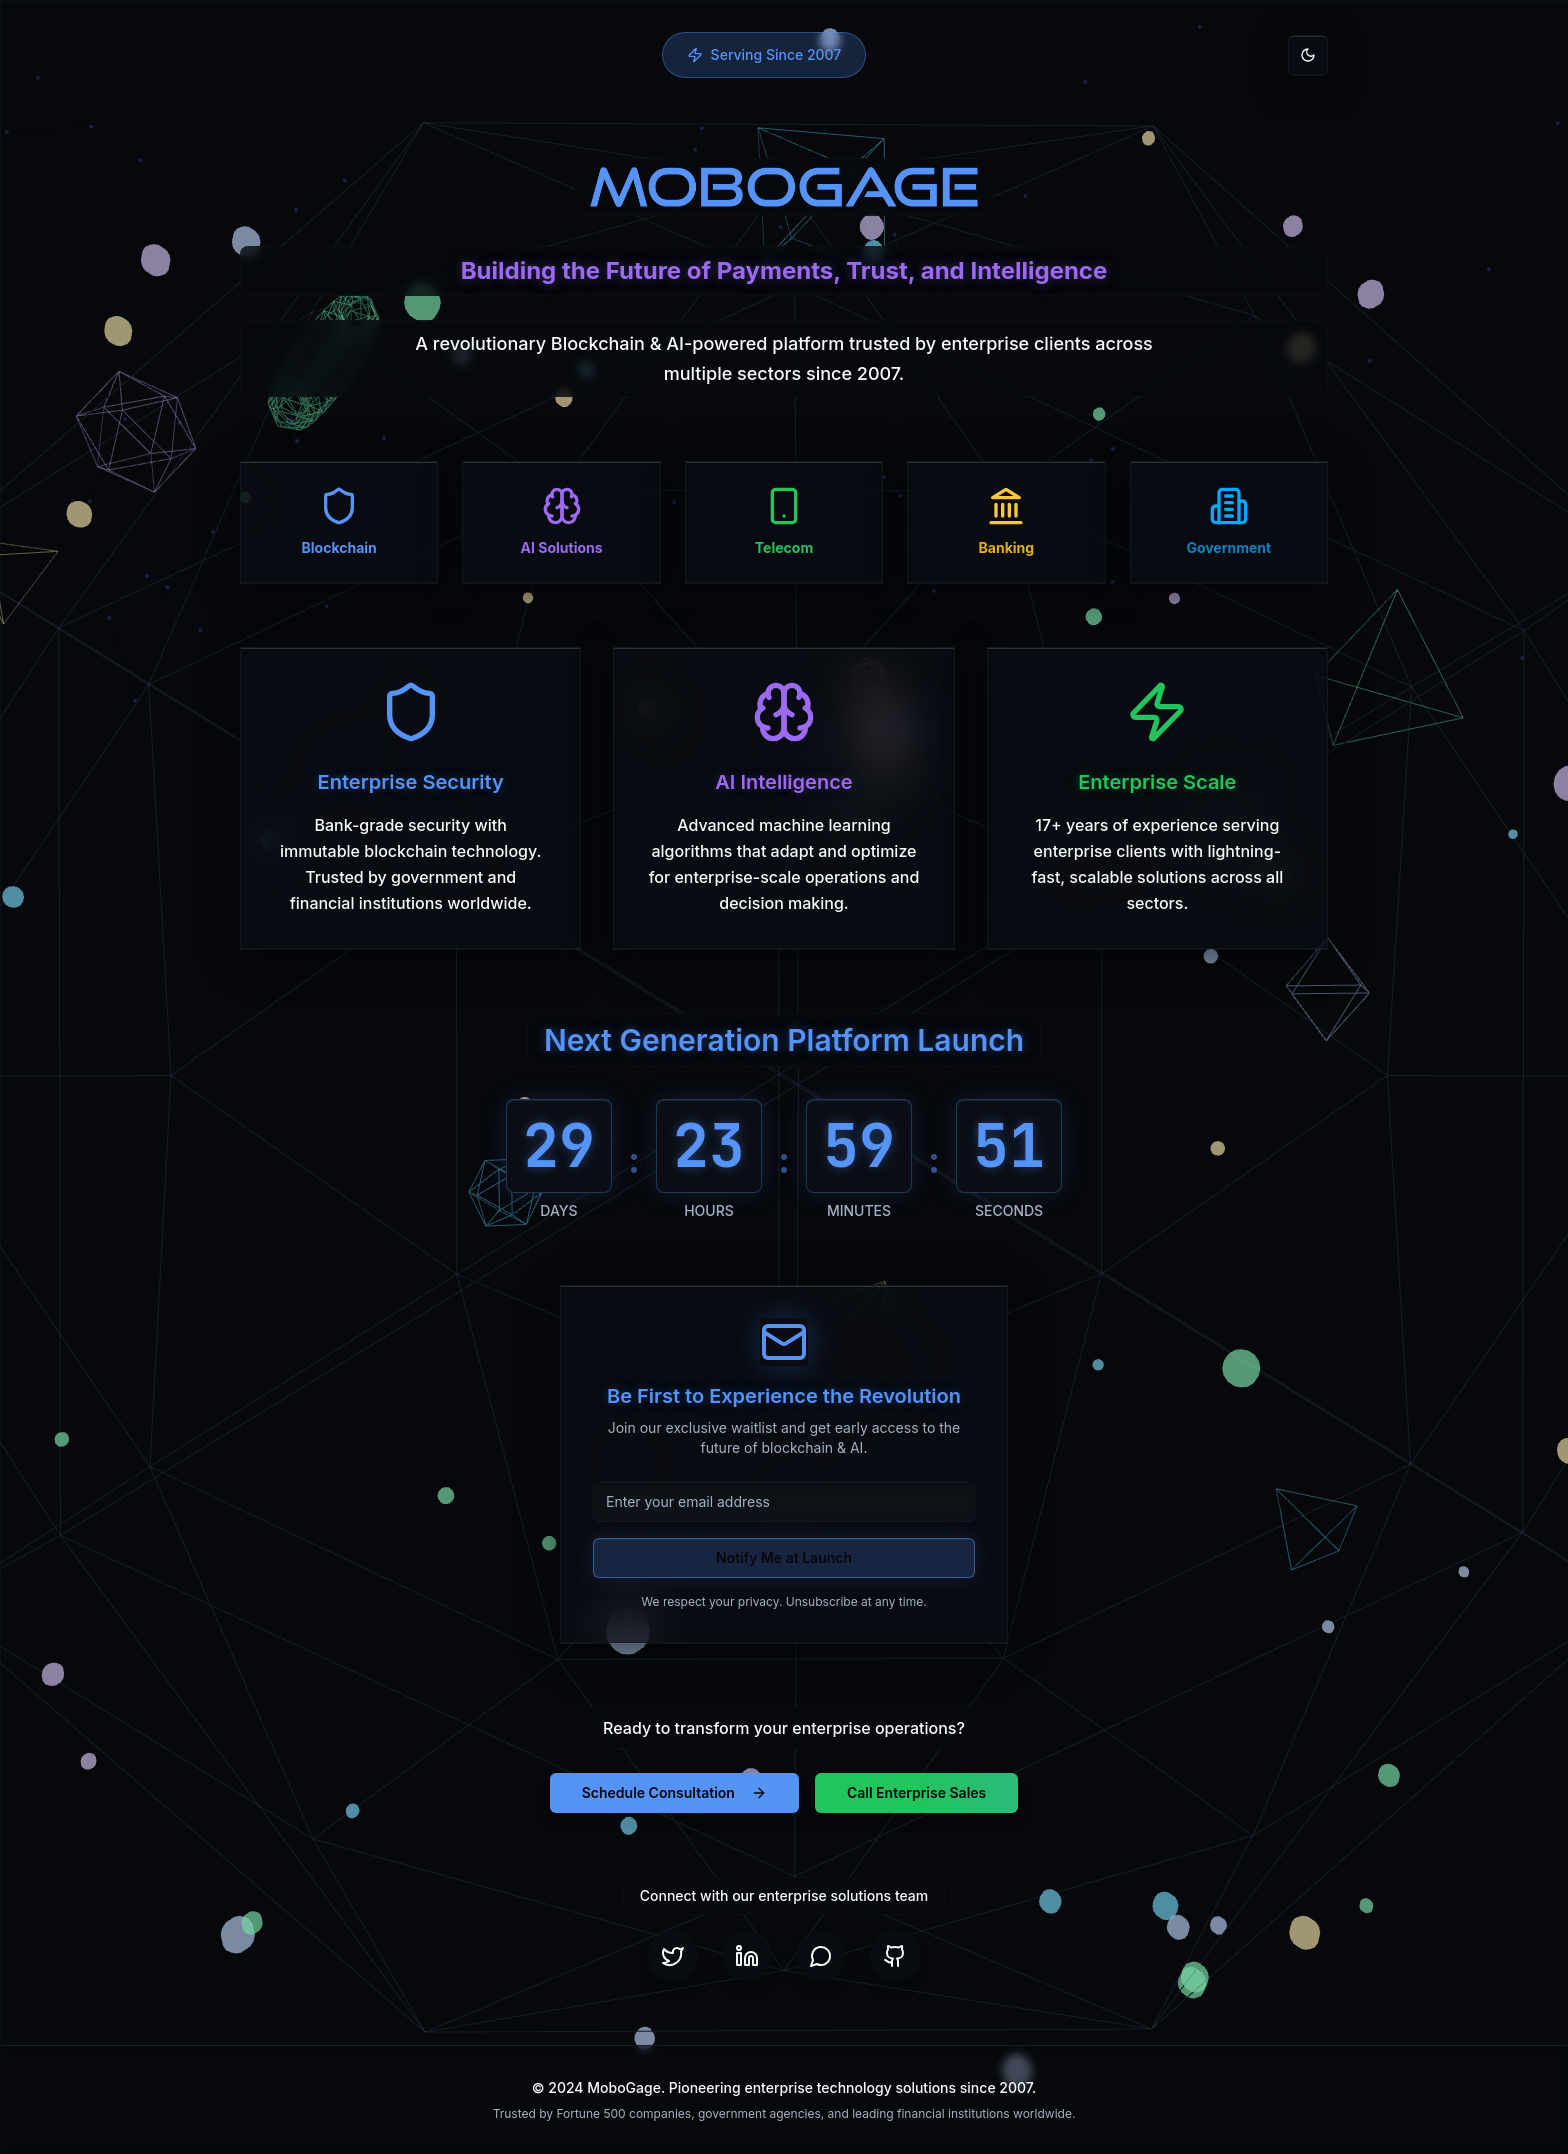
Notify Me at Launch (784, 1557)
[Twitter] (673, 1956)
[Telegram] (821, 1956)
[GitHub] (895, 1956)
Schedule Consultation (674, 1792)
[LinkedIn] (747, 1956)
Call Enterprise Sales (916, 1792)
